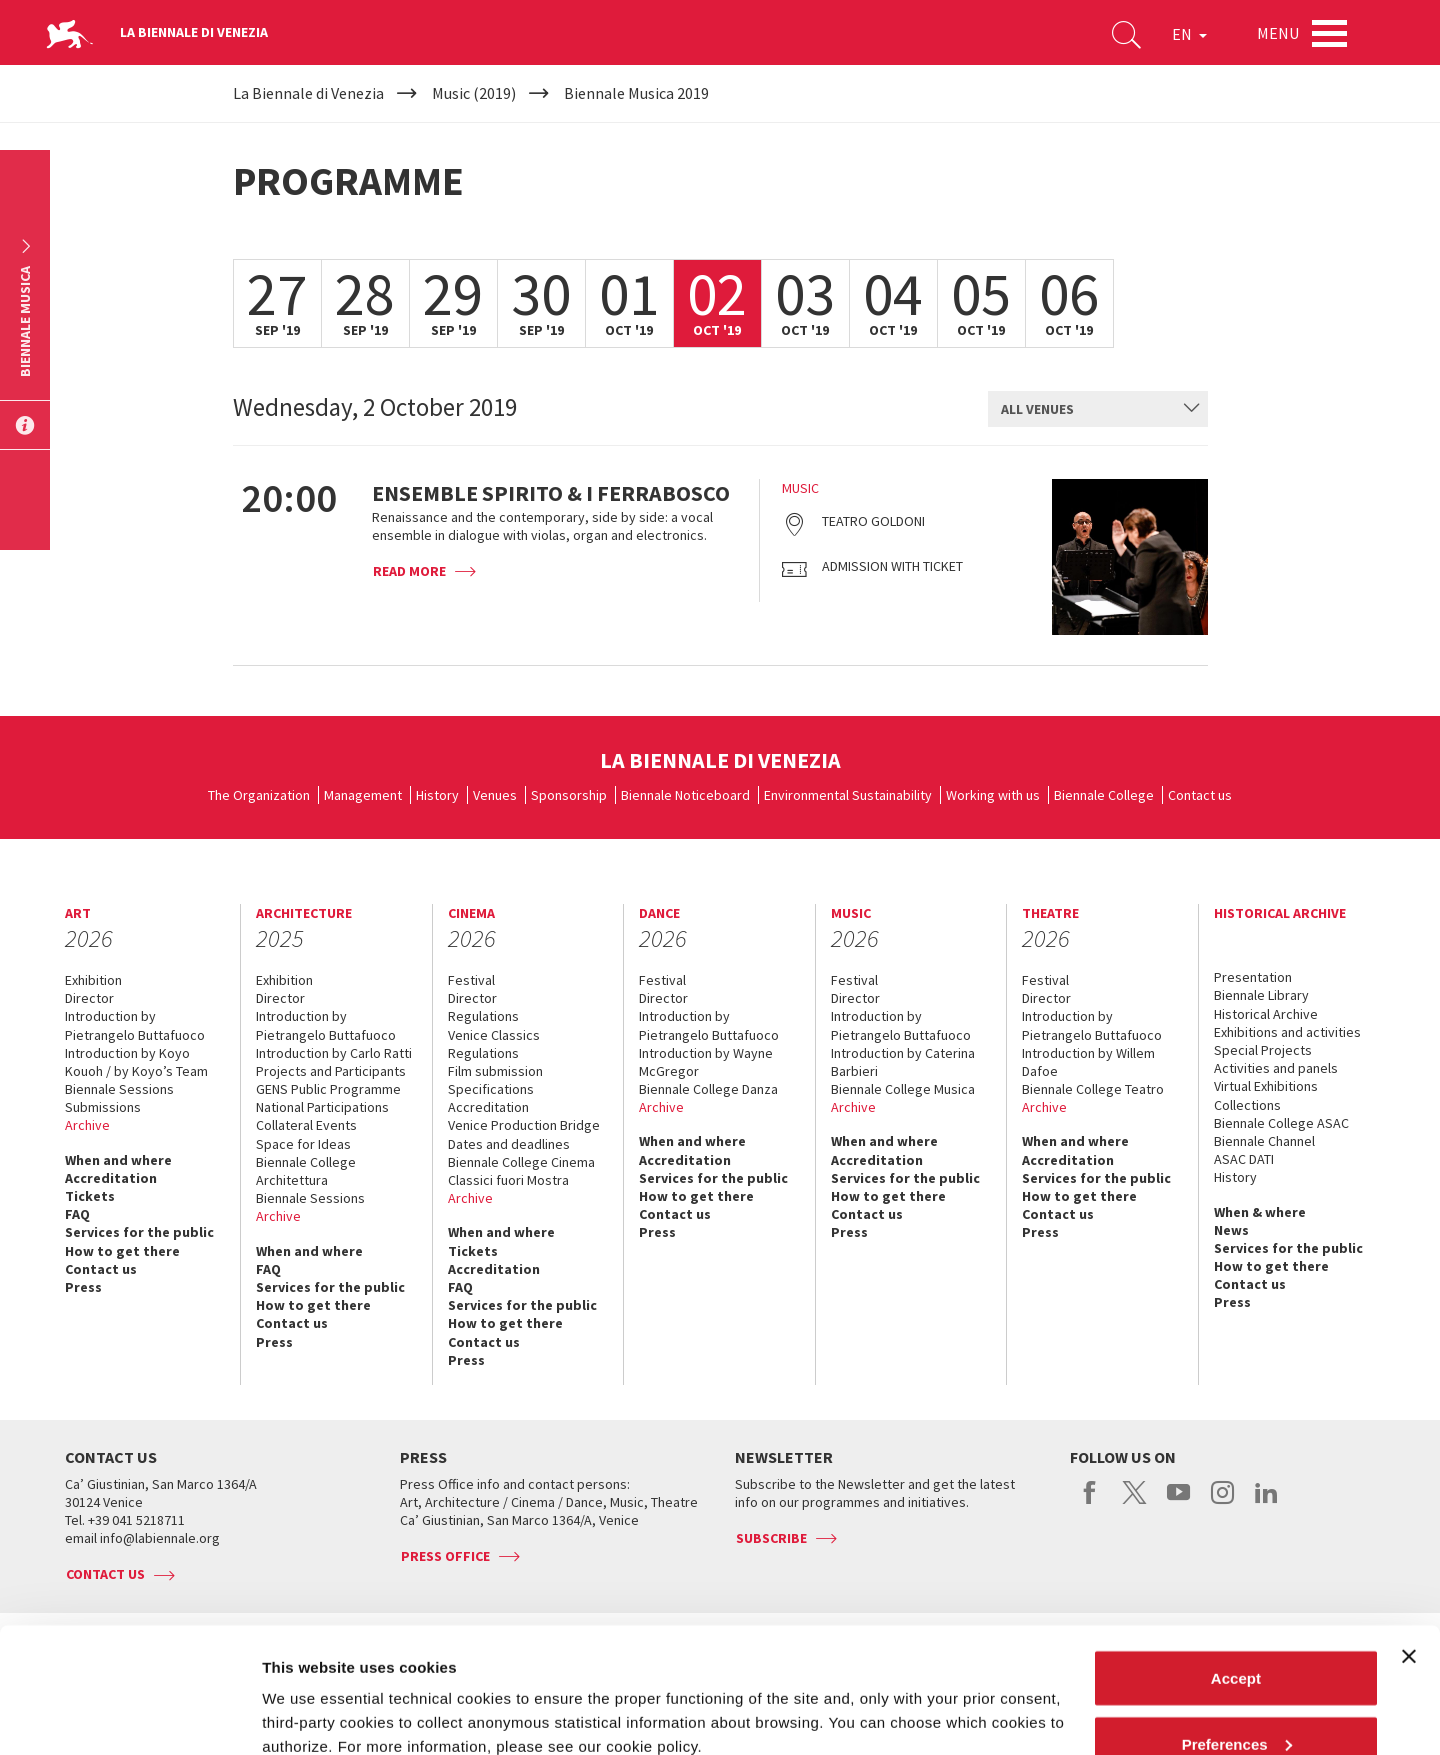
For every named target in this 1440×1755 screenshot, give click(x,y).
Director (89, 998)
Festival (471, 980)
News (1231, 1230)
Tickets (90, 1196)
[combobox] (1098, 409)
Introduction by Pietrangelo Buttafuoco (135, 1025)
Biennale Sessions (119, 1089)
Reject (1235, 1701)
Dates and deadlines (509, 1144)
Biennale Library (1261, 995)
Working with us (993, 795)
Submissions (103, 1107)
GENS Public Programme (328, 1089)
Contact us (1200, 795)
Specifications (491, 1089)
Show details (308, 1693)
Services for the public (139, 1232)
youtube (1178, 1503)
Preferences (1237, 1636)
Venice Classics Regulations (494, 1044)
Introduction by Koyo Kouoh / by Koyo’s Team (136, 1062)
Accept (1236, 1570)
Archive (87, 1125)
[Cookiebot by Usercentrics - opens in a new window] (129, 1716)
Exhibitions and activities (1287, 1032)
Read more (409, 571)
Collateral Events (306, 1125)
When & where (1260, 1212)
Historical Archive (1266, 1014)
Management (363, 795)
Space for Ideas (303, 1144)
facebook (1090, 1503)
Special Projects (1263, 1050)
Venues (495, 795)
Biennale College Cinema (521, 1162)
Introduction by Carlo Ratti (334, 1053)
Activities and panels (1276, 1068)
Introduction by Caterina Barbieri (903, 1062)
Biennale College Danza (708, 1089)
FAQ (77, 1214)
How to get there (122, 1251)
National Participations (322, 1107)
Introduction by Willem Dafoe (1088, 1062)
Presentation (1253, 977)
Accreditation (111, 1178)
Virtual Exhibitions (1266, 1086)
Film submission (495, 1071)
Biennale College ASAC (1281, 1123)
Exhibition (93, 980)
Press (83, 1287)
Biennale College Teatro (1093, 1089)
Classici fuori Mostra (508, 1180)
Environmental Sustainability (848, 795)
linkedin (1266, 1503)
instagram (1222, 1503)
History (437, 795)
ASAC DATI (1244, 1159)
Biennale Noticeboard (685, 795)
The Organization (259, 795)
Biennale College (1104, 795)
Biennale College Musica (903, 1089)
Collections (1247, 1105)
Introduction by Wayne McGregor (706, 1062)
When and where (118, 1160)
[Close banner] (1409, 1549)
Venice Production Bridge (524, 1125)
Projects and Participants (331, 1071)
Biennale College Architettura (306, 1171)
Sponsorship (569, 795)
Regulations (483, 1016)
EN (1189, 34)
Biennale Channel (1264, 1141)
